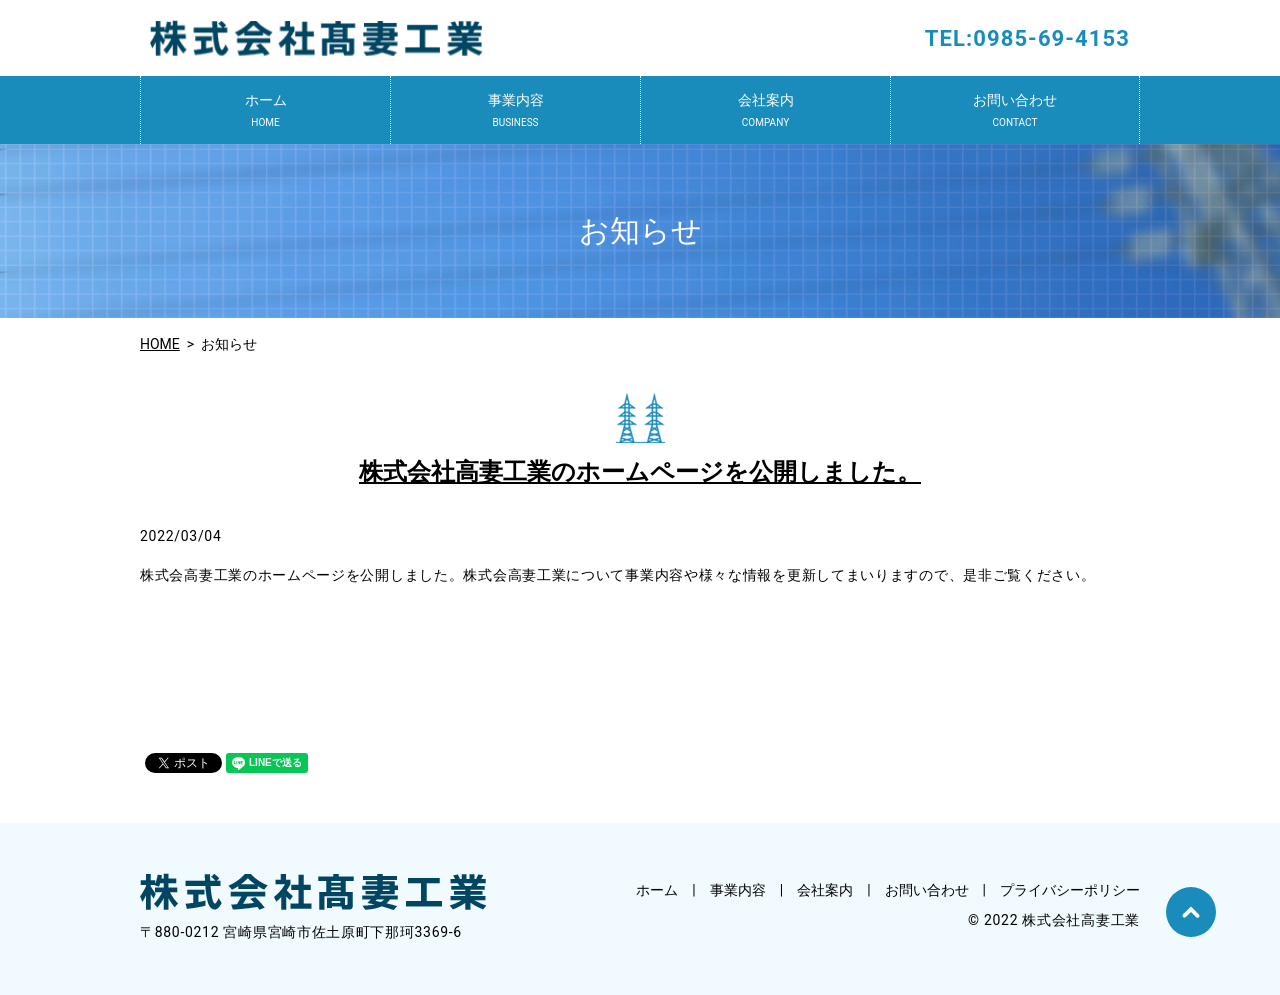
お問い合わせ (1015, 111)
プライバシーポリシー (1070, 890)
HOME (160, 344)
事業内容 (515, 111)
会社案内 (765, 111)
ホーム (265, 111)
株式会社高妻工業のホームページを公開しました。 (640, 472)
